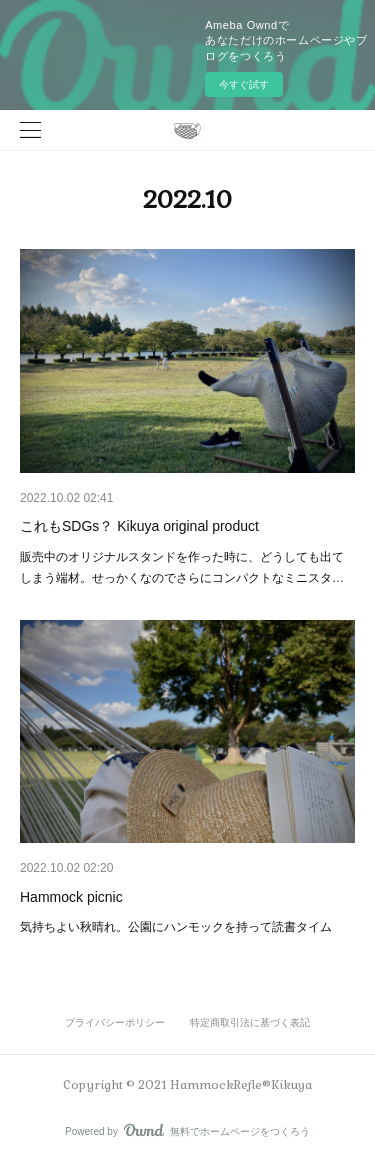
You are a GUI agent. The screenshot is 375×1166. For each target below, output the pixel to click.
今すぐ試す (244, 84)
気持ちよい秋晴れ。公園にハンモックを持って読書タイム (176, 927)
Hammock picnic (71, 897)
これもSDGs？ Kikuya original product (139, 526)
